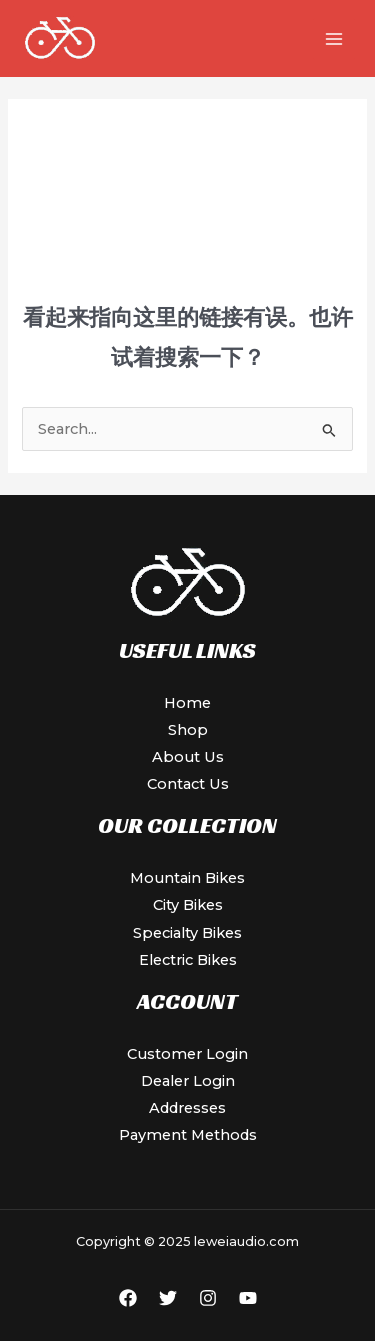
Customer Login (187, 1054)
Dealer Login (188, 1081)
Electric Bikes (188, 960)
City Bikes (188, 905)
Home (187, 703)
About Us (188, 757)
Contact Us (188, 784)
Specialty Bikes (187, 933)
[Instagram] (208, 1298)
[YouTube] (248, 1298)
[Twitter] (168, 1298)
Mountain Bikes (187, 878)
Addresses (187, 1108)
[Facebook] (128, 1298)
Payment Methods (188, 1135)
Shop (188, 730)
